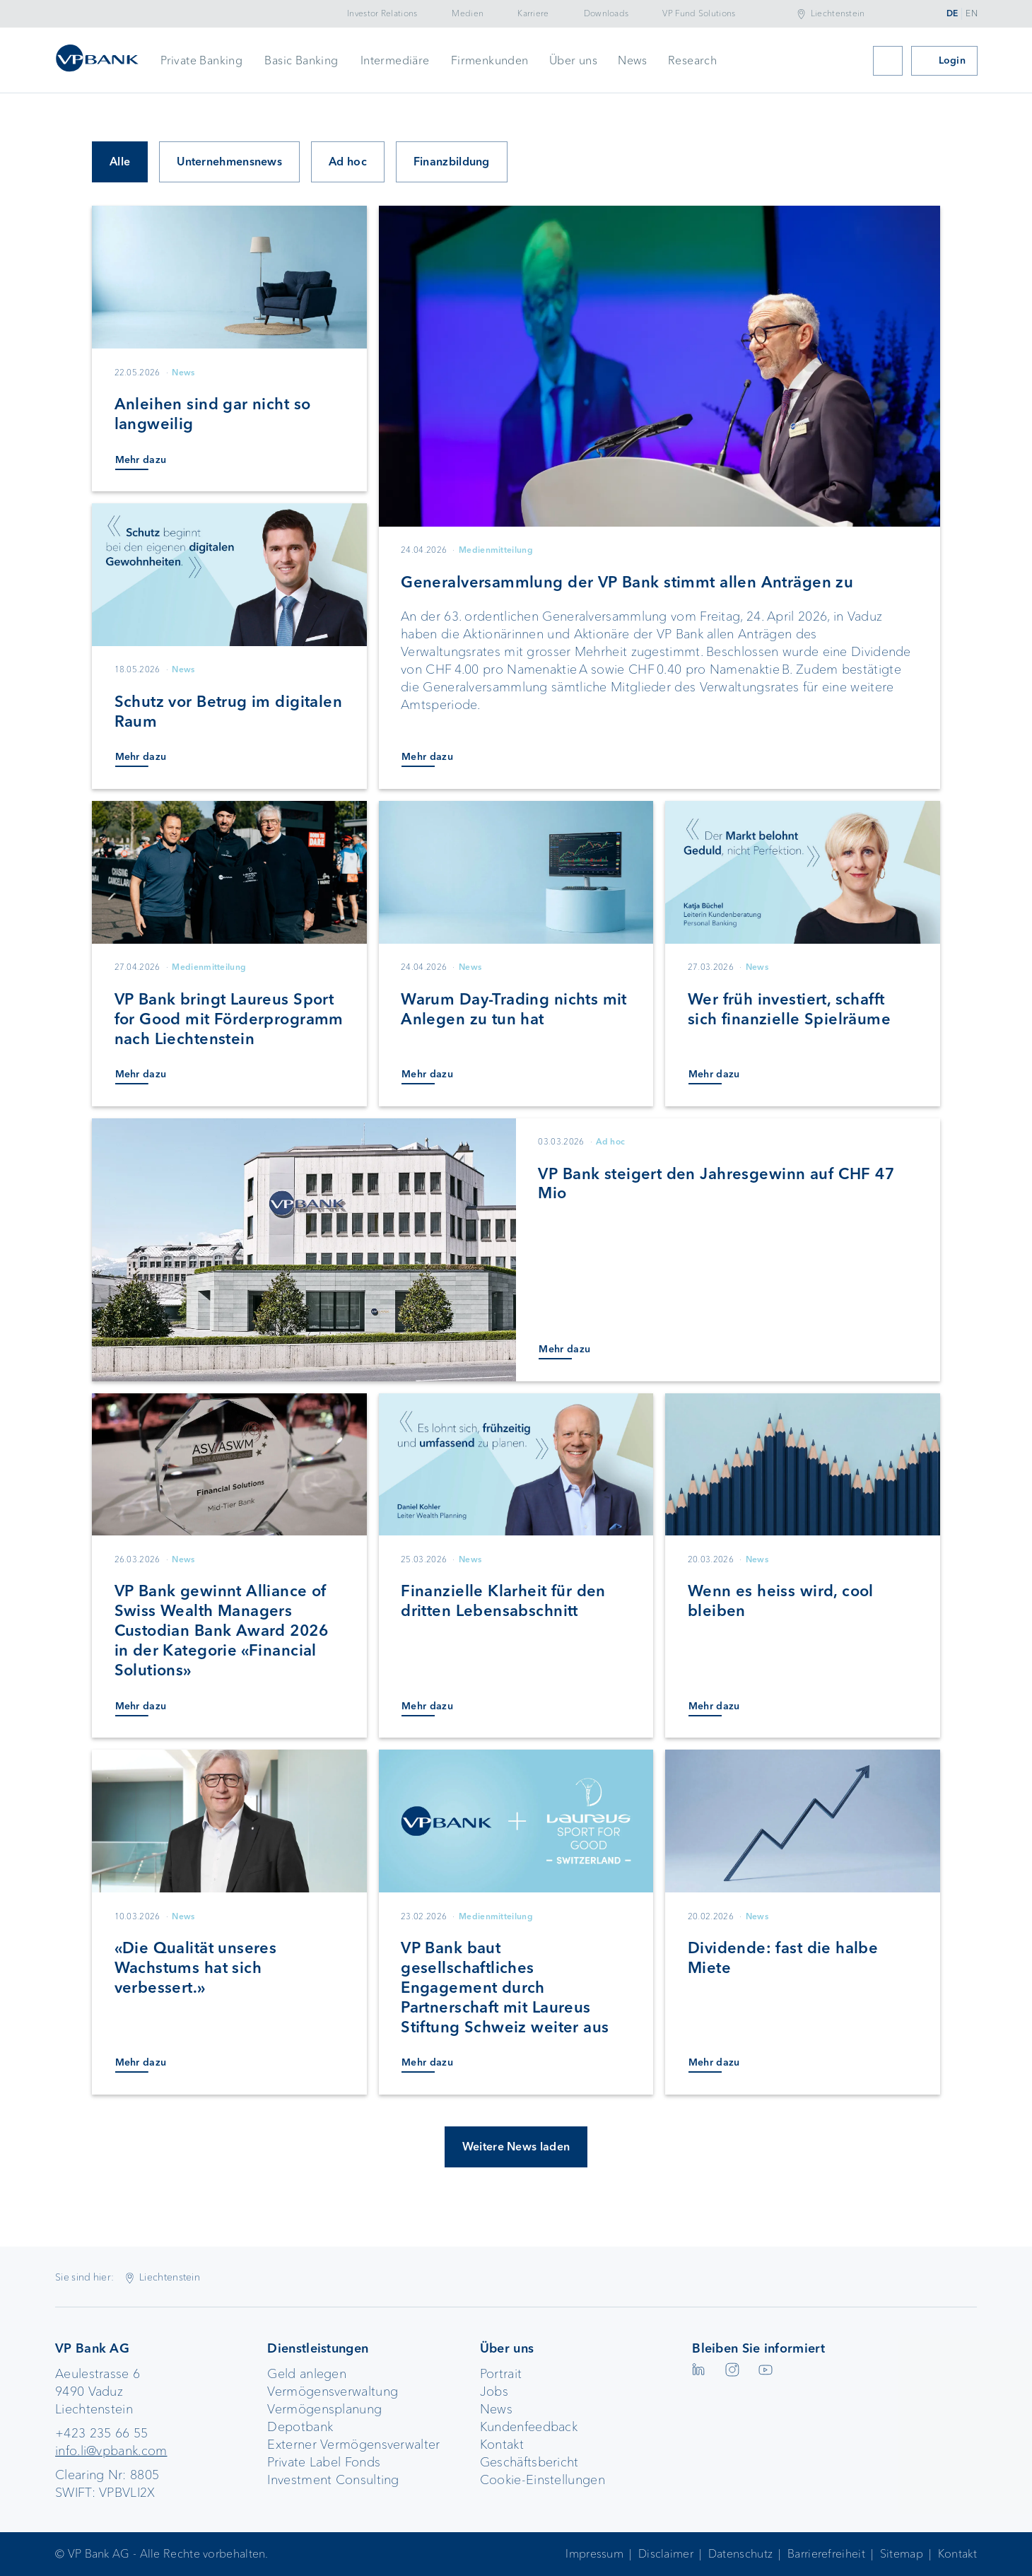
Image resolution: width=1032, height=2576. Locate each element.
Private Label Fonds (323, 2462)
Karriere (533, 13)
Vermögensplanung (324, 2409)
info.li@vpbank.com (111, 2451)
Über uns (573, 60)
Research (692, 60)
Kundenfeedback (528, 2427)
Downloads (606, 13)
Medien (467, 13)
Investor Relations (382, 13)
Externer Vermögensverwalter (353, 2444)
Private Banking (201, 60)
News (632, 60)
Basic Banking (301, 60)
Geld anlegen (306, 2374)
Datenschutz (740, 2553)
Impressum (594, 2553)
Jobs (494, 2391)
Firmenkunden (490, 60)
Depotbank (300, 2427)
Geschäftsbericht (529, 2462)
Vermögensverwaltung (332, 2391)
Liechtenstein (838, 13)
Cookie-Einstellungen (542, 2480)
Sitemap (901, 2553)
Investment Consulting (333, 2480)
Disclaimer (665, 2553)
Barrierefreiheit (826, 2553)
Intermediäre (395, 60)
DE (952, 13)
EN (972, 13)
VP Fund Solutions (698, 13)
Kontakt (502, 2444)
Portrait (501, 2374)
